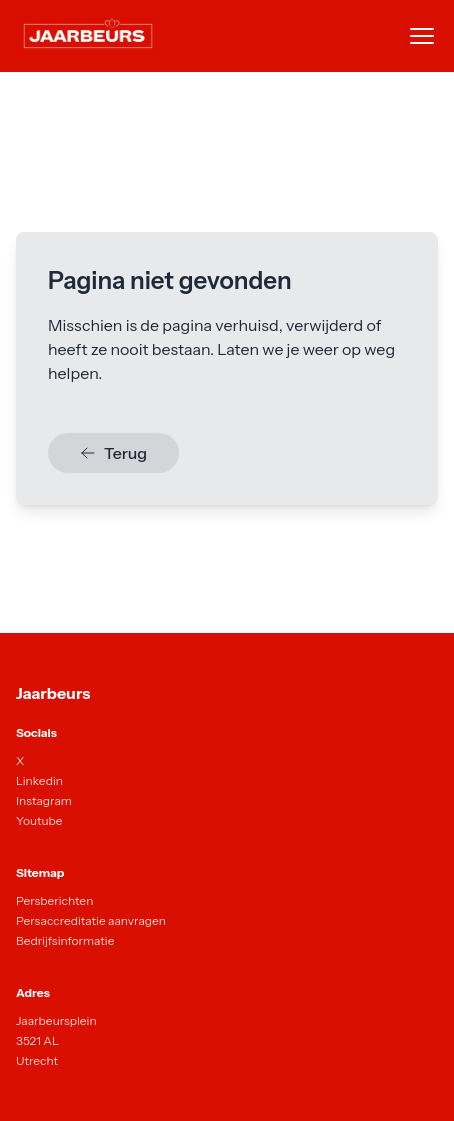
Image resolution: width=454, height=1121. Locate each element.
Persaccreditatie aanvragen (91, 920)
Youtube (39, 820)
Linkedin (39, 780)
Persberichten (54, 900)
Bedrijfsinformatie (65, 940)
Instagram (44, 800)
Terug (113, 453)
